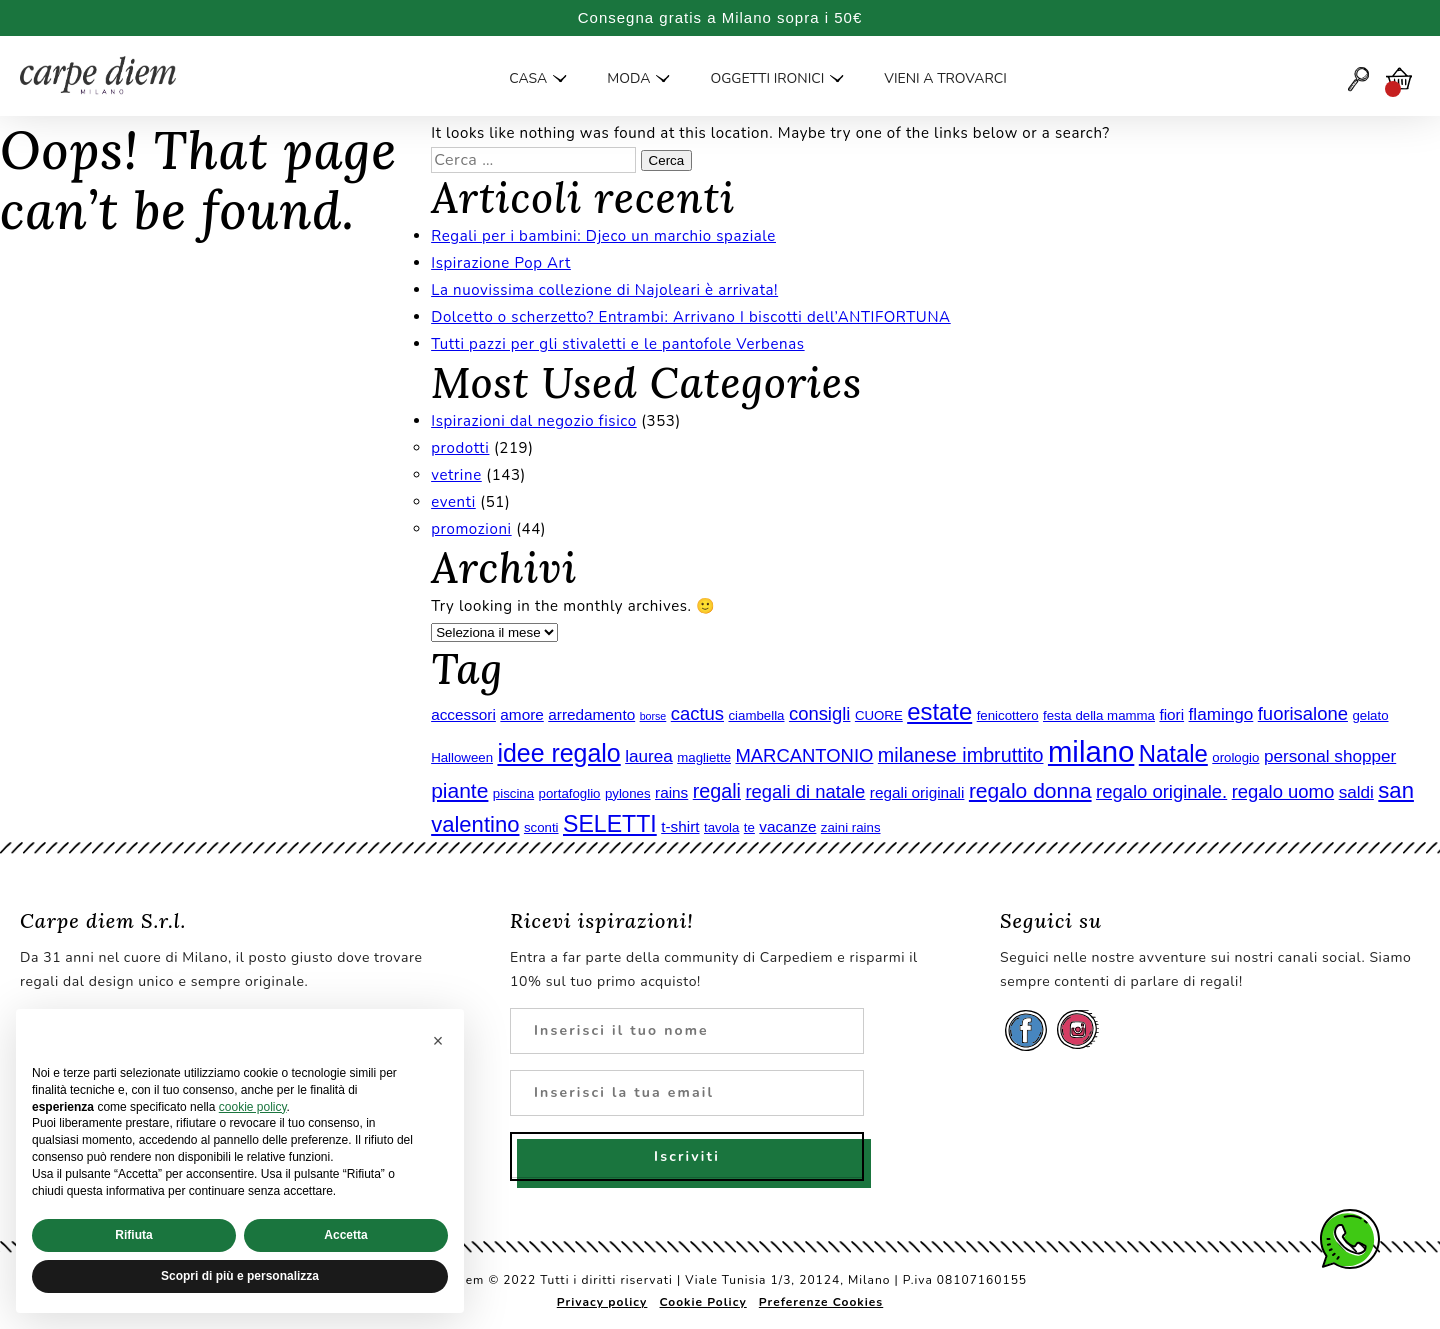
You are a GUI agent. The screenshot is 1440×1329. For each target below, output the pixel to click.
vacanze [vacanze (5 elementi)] (787, 826)
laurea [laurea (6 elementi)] (649, 756)
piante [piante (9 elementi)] (459, 790)
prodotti (460, 448)
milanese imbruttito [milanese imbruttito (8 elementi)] (961, 755)
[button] (438, 1041)
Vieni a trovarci (945, 79)
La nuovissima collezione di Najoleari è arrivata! (604, 290)
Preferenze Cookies (821, 1302)
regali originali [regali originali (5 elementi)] (917, 792)
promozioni (471, 529)
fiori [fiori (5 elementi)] (1171, 714)
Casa (528, 79)
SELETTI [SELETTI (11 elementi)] (610, 824)
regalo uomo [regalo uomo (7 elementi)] (1283, 791)
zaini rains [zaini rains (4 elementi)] (851, 827)
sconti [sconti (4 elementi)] (541, 827)
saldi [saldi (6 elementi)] (1356, 792)
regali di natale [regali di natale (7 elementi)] (805, 791)
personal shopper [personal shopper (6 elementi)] (1330, 756)
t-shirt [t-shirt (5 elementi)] (680, 826)
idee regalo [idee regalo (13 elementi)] (558, 753)
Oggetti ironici (767, 79)
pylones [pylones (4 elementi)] (628, 793)
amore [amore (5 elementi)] (521, 714)
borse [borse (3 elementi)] (653, 716)
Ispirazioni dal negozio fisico (534, 421)
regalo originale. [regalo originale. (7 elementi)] (1161, 791)
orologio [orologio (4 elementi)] (1235, 757)
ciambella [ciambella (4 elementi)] (756, 715)
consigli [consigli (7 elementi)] (820, 713)
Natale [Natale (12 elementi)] (1173, 753)
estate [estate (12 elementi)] (939, 711)
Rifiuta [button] (133, 1235)
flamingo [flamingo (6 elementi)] (1221, 714)
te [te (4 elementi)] (749, 827)
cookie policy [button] (253, 1107)
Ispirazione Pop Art (501, 263)
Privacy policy (602, 1302)
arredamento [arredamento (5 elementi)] (591, 714)
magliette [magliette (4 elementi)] (704, 757)
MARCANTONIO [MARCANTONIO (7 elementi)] (804, 755)
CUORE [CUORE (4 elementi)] (879, 715)
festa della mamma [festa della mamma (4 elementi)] (1099, 715)
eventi (453, 502)
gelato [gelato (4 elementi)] (1370, 715)
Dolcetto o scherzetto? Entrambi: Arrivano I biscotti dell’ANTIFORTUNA (691, 317)
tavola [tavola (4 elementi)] (721, 827)
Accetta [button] (345, 1235)
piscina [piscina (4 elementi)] (513, 793)
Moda (628, 79)
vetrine (456, 475)
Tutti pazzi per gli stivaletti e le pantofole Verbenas (617, 344)
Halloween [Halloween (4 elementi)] (462, 757)
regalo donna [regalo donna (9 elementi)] (1030, 790)
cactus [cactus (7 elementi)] (697, 713)
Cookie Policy (703, 1302)
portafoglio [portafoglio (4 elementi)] (570, 793)
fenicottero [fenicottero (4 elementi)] (1008, 715)
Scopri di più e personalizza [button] (240, 1276)
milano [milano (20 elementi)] (1091, 751)
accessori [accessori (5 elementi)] (463, 714)
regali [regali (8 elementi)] (717, 791)
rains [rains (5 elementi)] (671, 792)
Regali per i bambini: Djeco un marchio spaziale (603, 236)
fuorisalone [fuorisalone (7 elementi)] (1303, 713)
